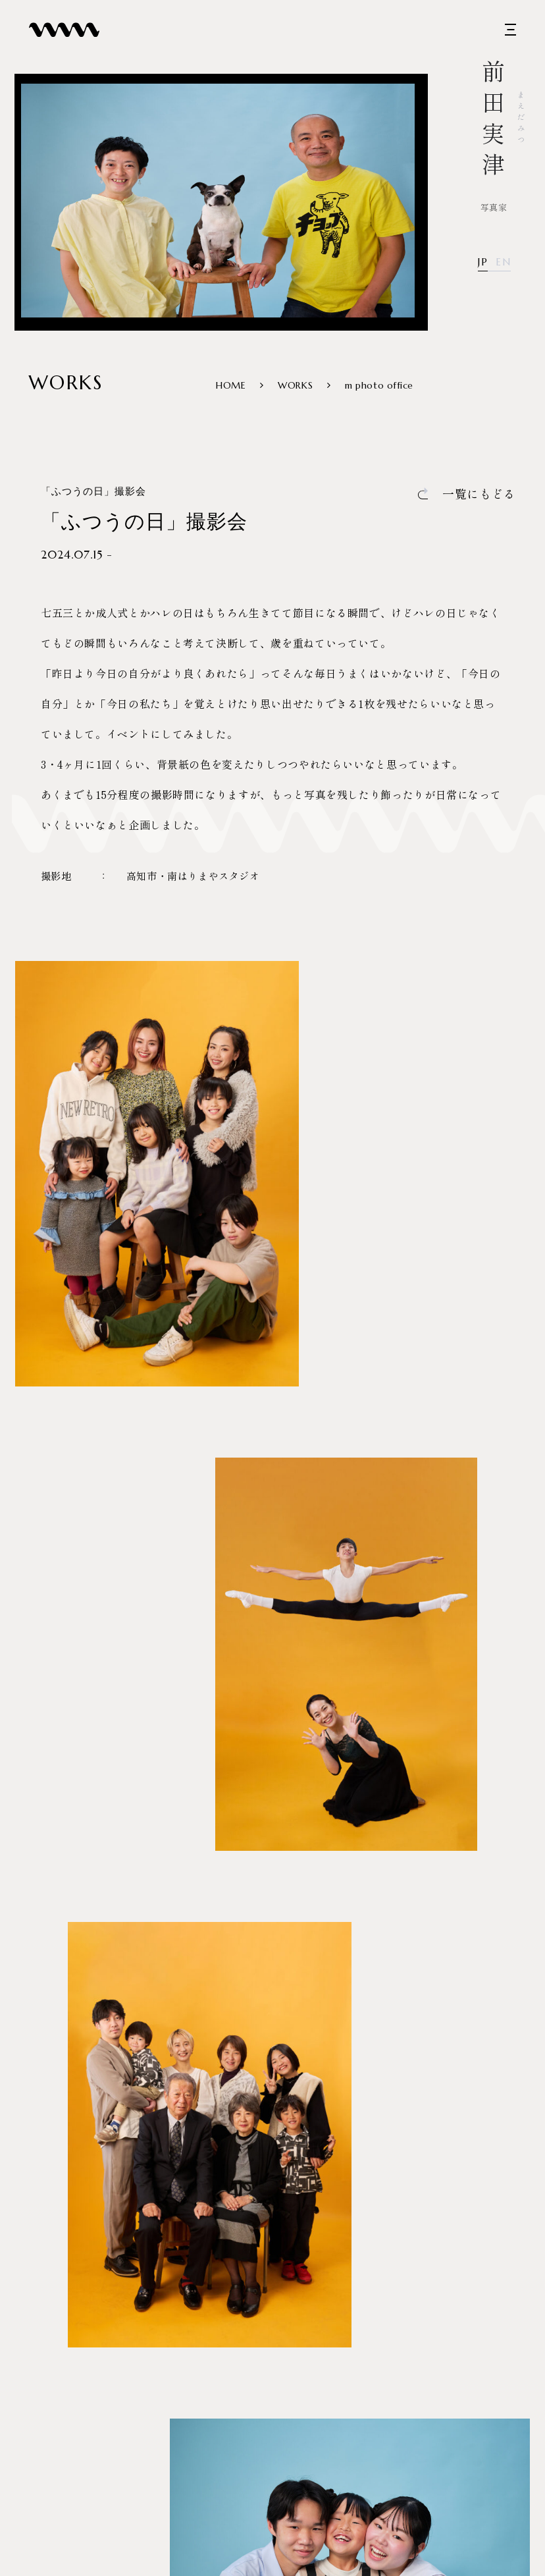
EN (503, 262)
